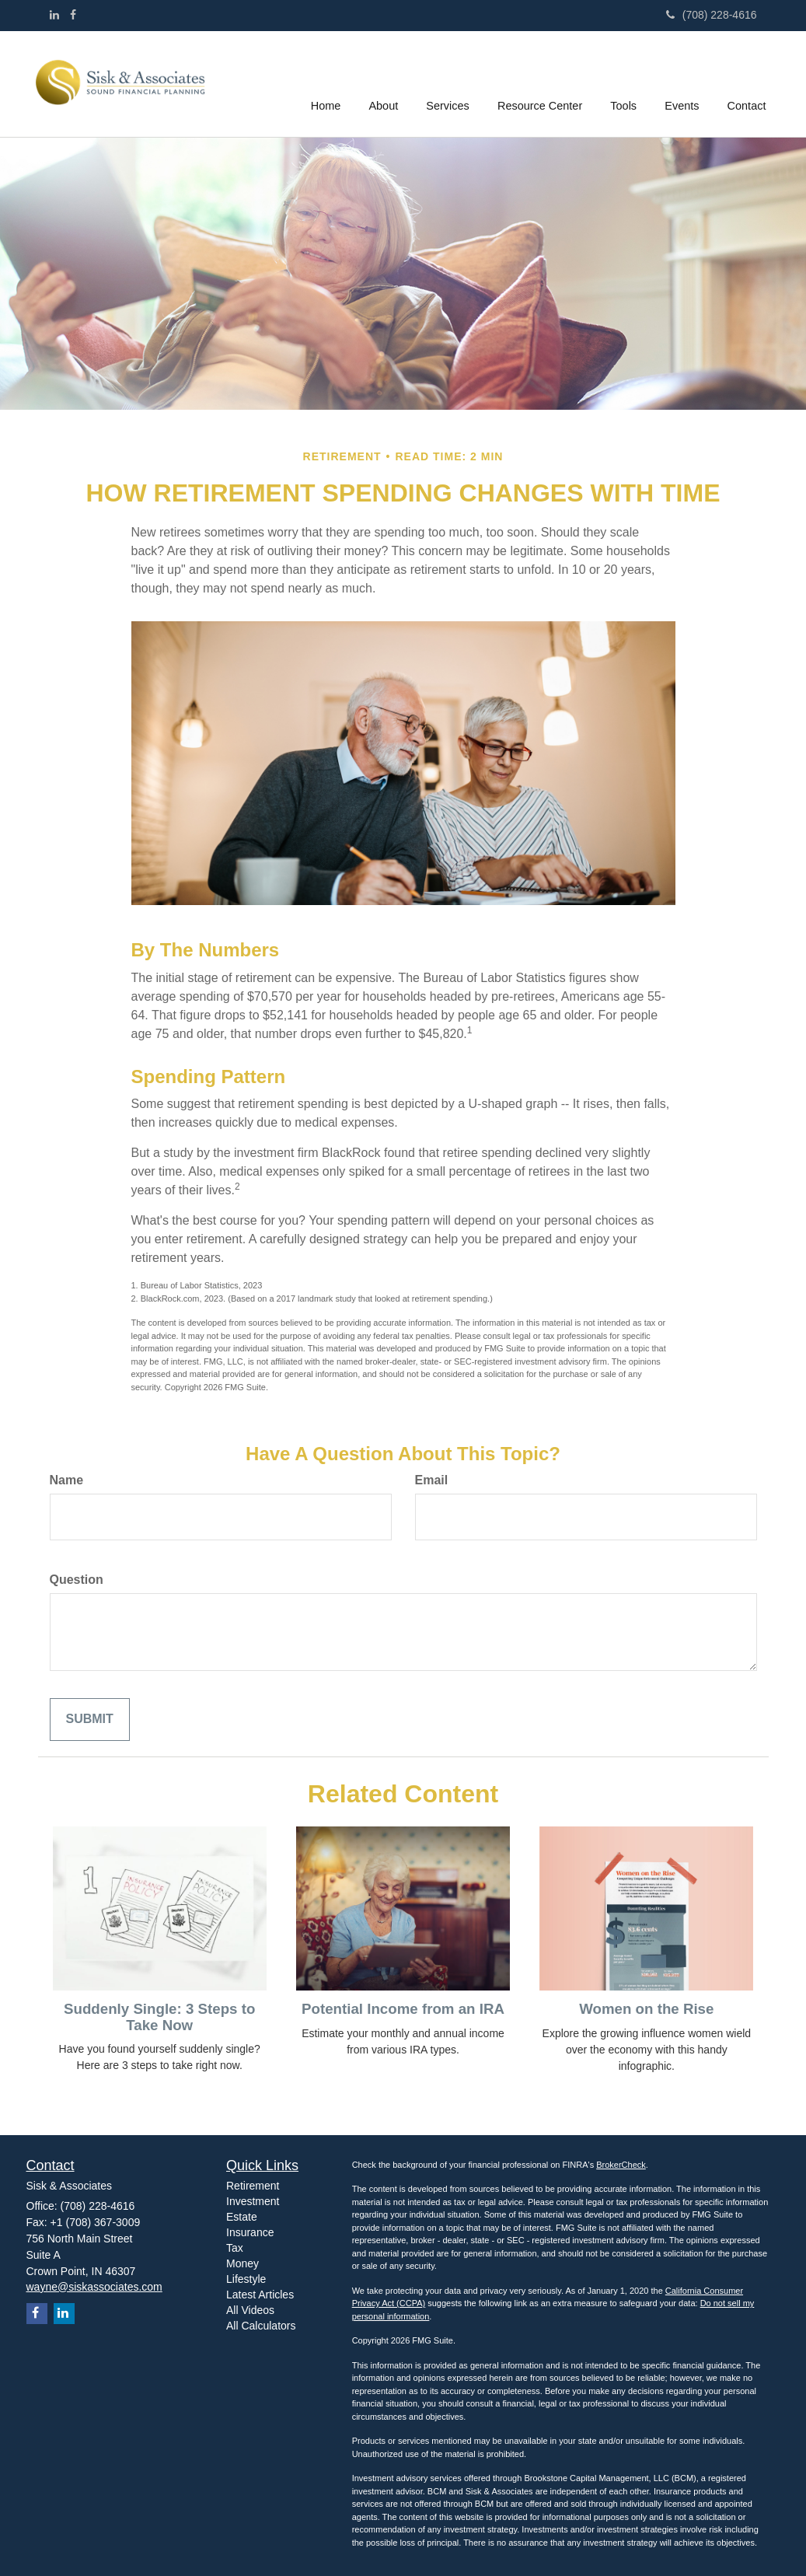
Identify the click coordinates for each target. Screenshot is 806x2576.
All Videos (250, 2310)
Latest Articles (260, 2294)
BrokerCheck (621, 2164)
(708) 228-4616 (711, 15)
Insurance (250, 2232)
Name (67, 1480)
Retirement (252, 2185)
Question (76, 1579)
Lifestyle (246, 2279)
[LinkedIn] (54, 15)
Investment (252, 2201)
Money (242, 2263)
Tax (234, 2248)
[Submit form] (90, 1719)
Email (431, 1480)
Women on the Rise (646, 2009)
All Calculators (260, 2325)
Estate (241, 2217)
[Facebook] (73, 15)
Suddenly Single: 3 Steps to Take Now (159, 2017)
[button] (385, 84)
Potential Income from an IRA (403, 2009)
